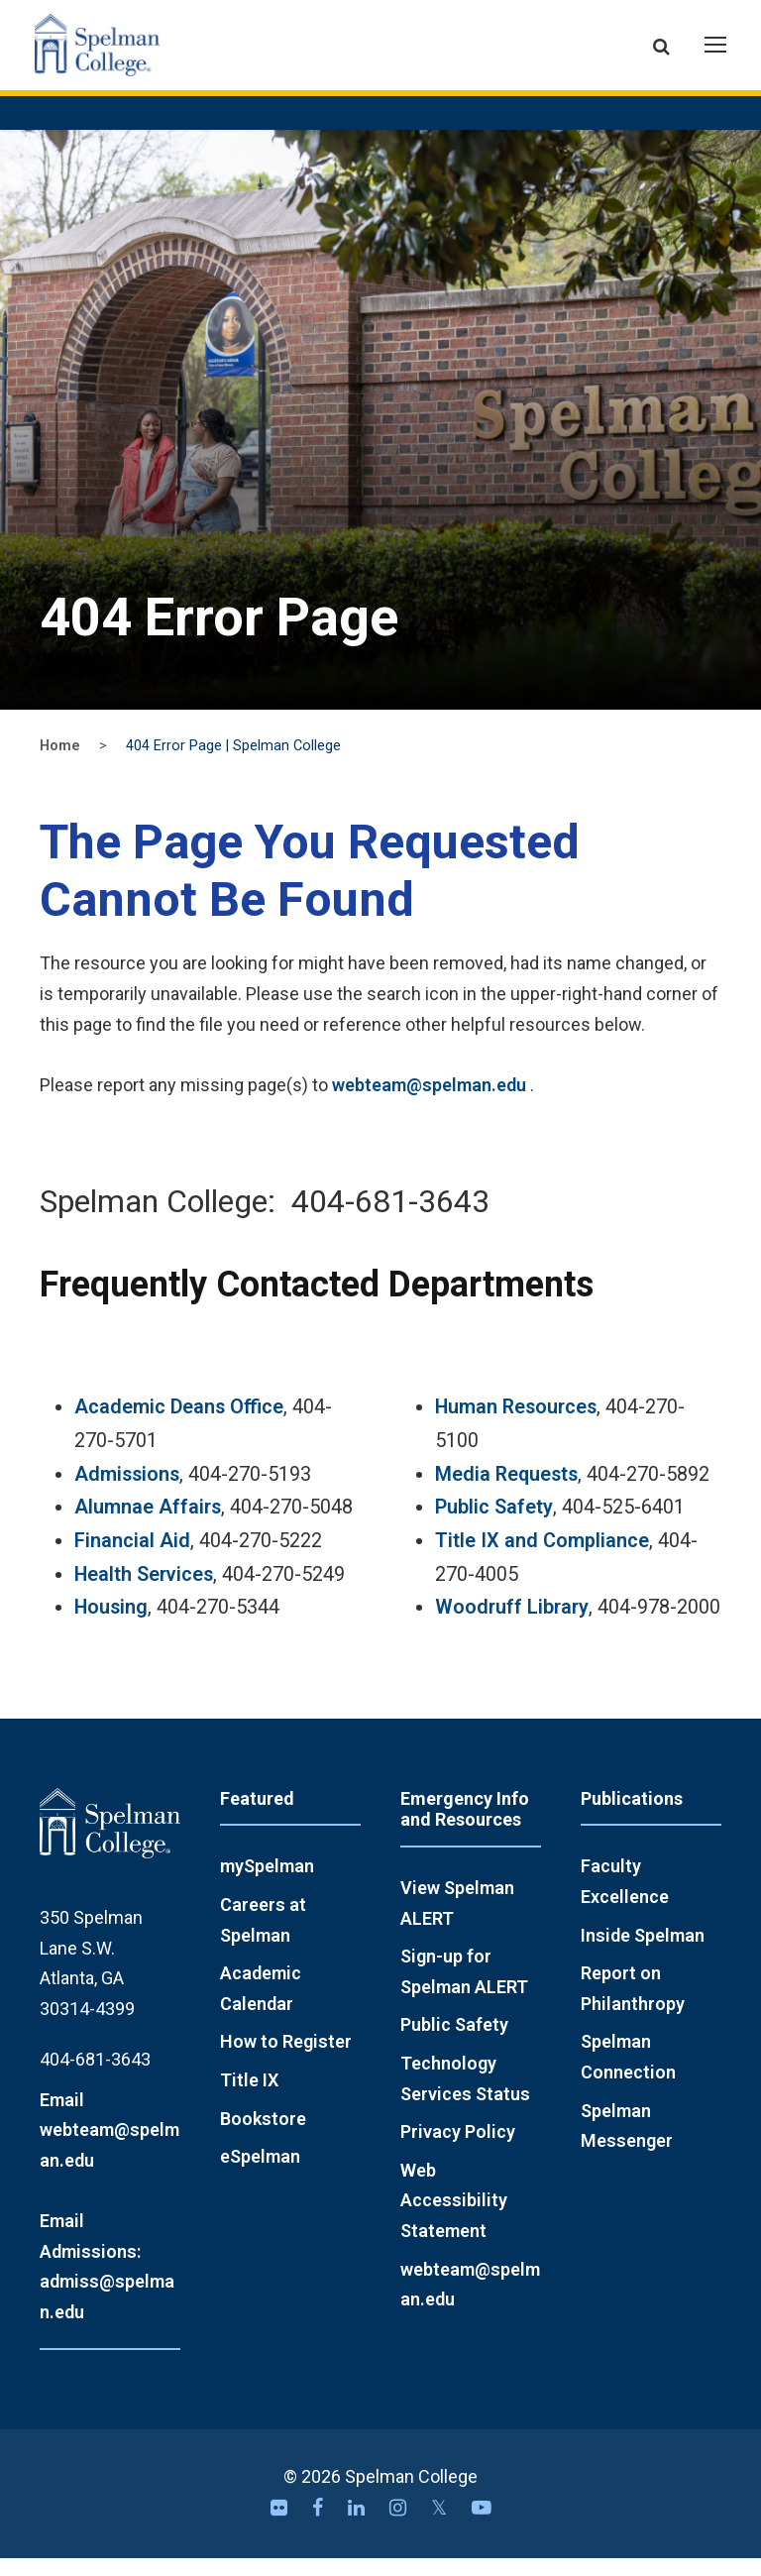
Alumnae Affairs (147, 1525)
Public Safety (494, 1525)
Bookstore (263, 2136)
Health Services (143, 1592)
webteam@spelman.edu (429, 1102)
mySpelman (267, 1884)
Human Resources (516, 1425)
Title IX (249, 2097)
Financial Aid (132, 1558)
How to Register (286, 2060)
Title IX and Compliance (542, 1558)
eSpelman (260, 2175)
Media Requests (506, 1492)
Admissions (126, 1492)
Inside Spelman (643, 1953)
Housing (111, 1626)
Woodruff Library (512, 1626)
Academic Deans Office (178, 1425)
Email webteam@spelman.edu (109, 2147)
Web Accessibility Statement (453, 2218)
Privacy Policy (457, 2150)
